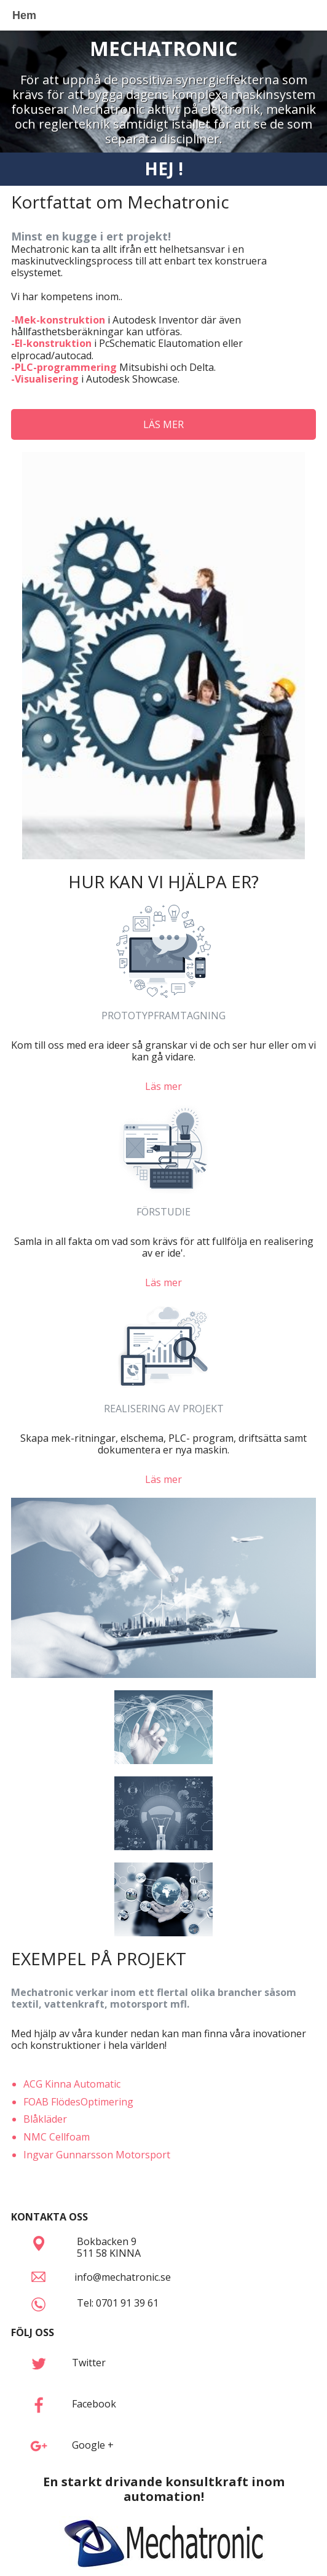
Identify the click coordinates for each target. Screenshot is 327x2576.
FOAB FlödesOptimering (78, 2102)
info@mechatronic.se (122, 2277)
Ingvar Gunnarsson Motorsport (96, 2154)
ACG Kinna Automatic (71, 2084)
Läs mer (163, 1086)
